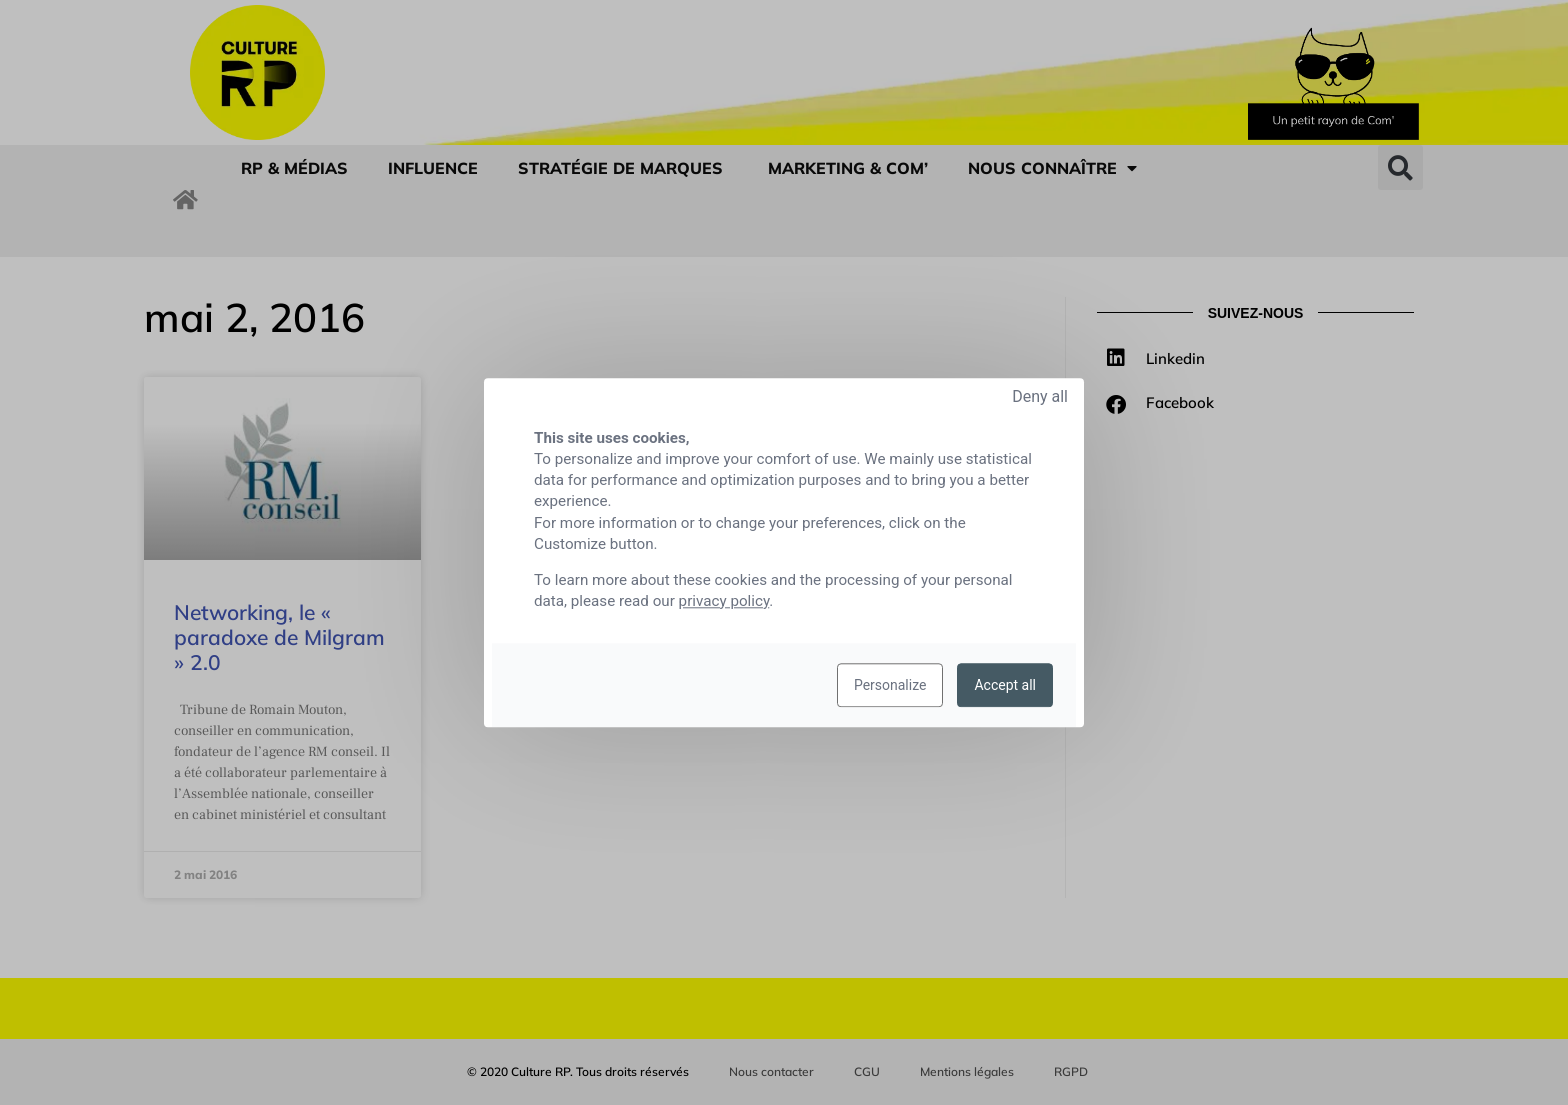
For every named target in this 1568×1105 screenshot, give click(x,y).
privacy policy (724, 601)
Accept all (1005, 685)
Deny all (1040, 396)
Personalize (890, 685)
